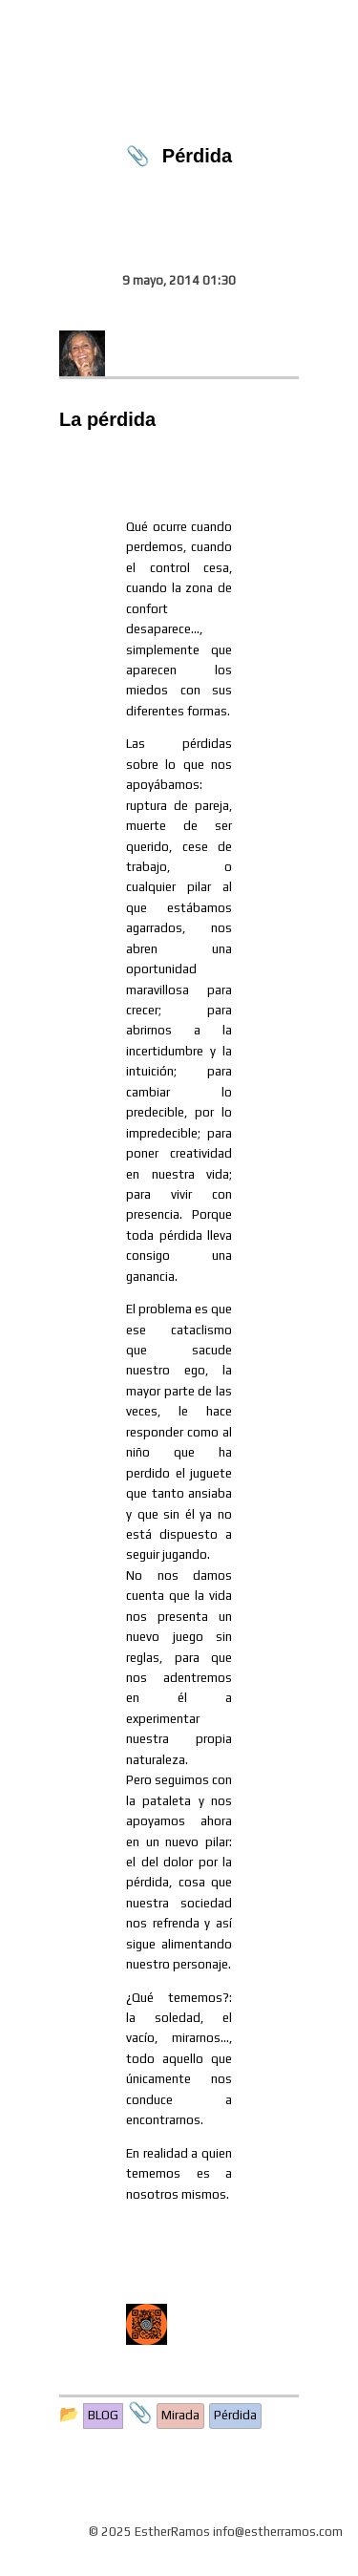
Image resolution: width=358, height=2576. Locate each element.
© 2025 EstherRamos (149, 2531)
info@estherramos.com (278, 2531)
